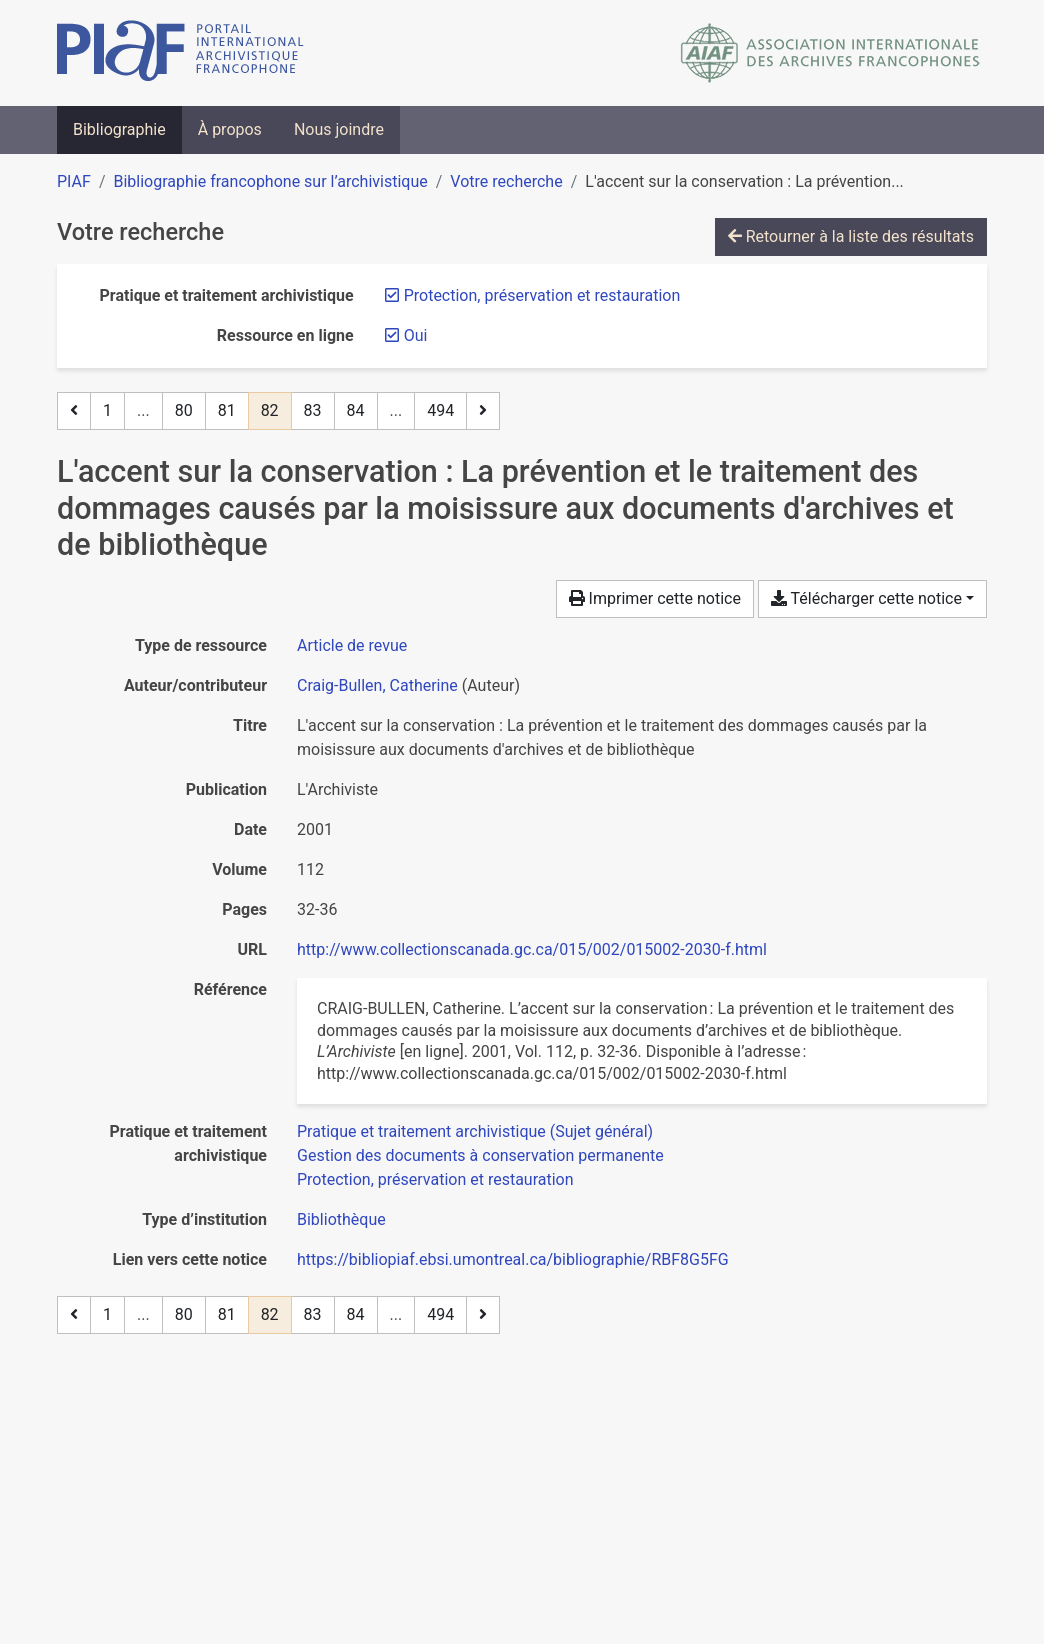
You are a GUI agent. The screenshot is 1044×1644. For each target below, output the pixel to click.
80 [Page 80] (184, 410)
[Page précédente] (74, 411)
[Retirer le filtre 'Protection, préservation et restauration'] (542, 295)
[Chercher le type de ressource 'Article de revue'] (352, 645)
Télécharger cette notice (866, 598)
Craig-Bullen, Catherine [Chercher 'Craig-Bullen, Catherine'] (377, 685)
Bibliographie (119, 129)
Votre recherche (506, 181)
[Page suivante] (483, 411)
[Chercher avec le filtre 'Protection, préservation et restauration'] (435, 1179)
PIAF (74, 181)
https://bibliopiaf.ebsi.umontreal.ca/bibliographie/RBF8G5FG (513, 1259)
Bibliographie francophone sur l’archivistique (270, 181)
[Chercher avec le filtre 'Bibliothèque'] (341, 1219)
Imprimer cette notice (655, 598)
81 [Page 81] (227, 410)
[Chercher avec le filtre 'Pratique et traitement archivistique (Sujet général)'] (475, 1131)
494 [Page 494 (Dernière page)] (440, 410)
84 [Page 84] (356, 410)
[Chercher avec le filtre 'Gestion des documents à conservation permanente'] (480, 1155)
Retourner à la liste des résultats (851, 236)
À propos (230, 129)
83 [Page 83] (313, 410)
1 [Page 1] (107, 410)
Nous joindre (339, 129)
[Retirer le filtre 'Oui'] (416, 335)
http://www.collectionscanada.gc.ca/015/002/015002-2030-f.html (532, 949)
